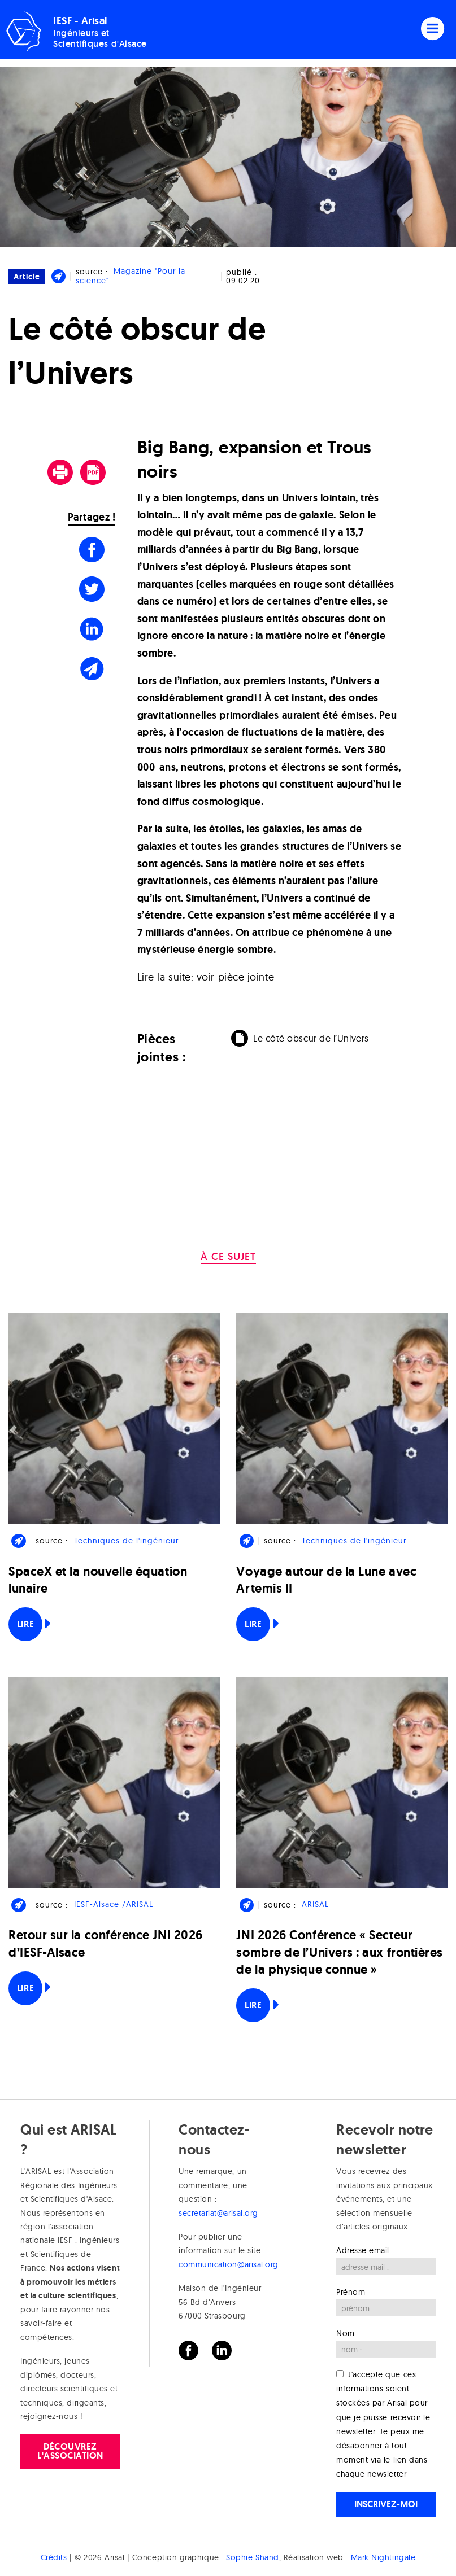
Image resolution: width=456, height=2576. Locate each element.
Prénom (350, 2292)
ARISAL (315, 1905)
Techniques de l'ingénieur (126, 1541)
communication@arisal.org (229, 2264)
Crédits (54, 2557)
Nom (345, 2333)
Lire (25, 1624)
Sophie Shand (252, 2557)
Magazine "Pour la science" (130, 276)
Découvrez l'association (70, 2451)
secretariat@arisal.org (218, 2213)
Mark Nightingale (383, 2557)
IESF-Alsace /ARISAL (113, 1905)
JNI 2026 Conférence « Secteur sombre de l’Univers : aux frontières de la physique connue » (339, 1952)
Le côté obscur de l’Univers (311, 1038)
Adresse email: (364, 2250)
